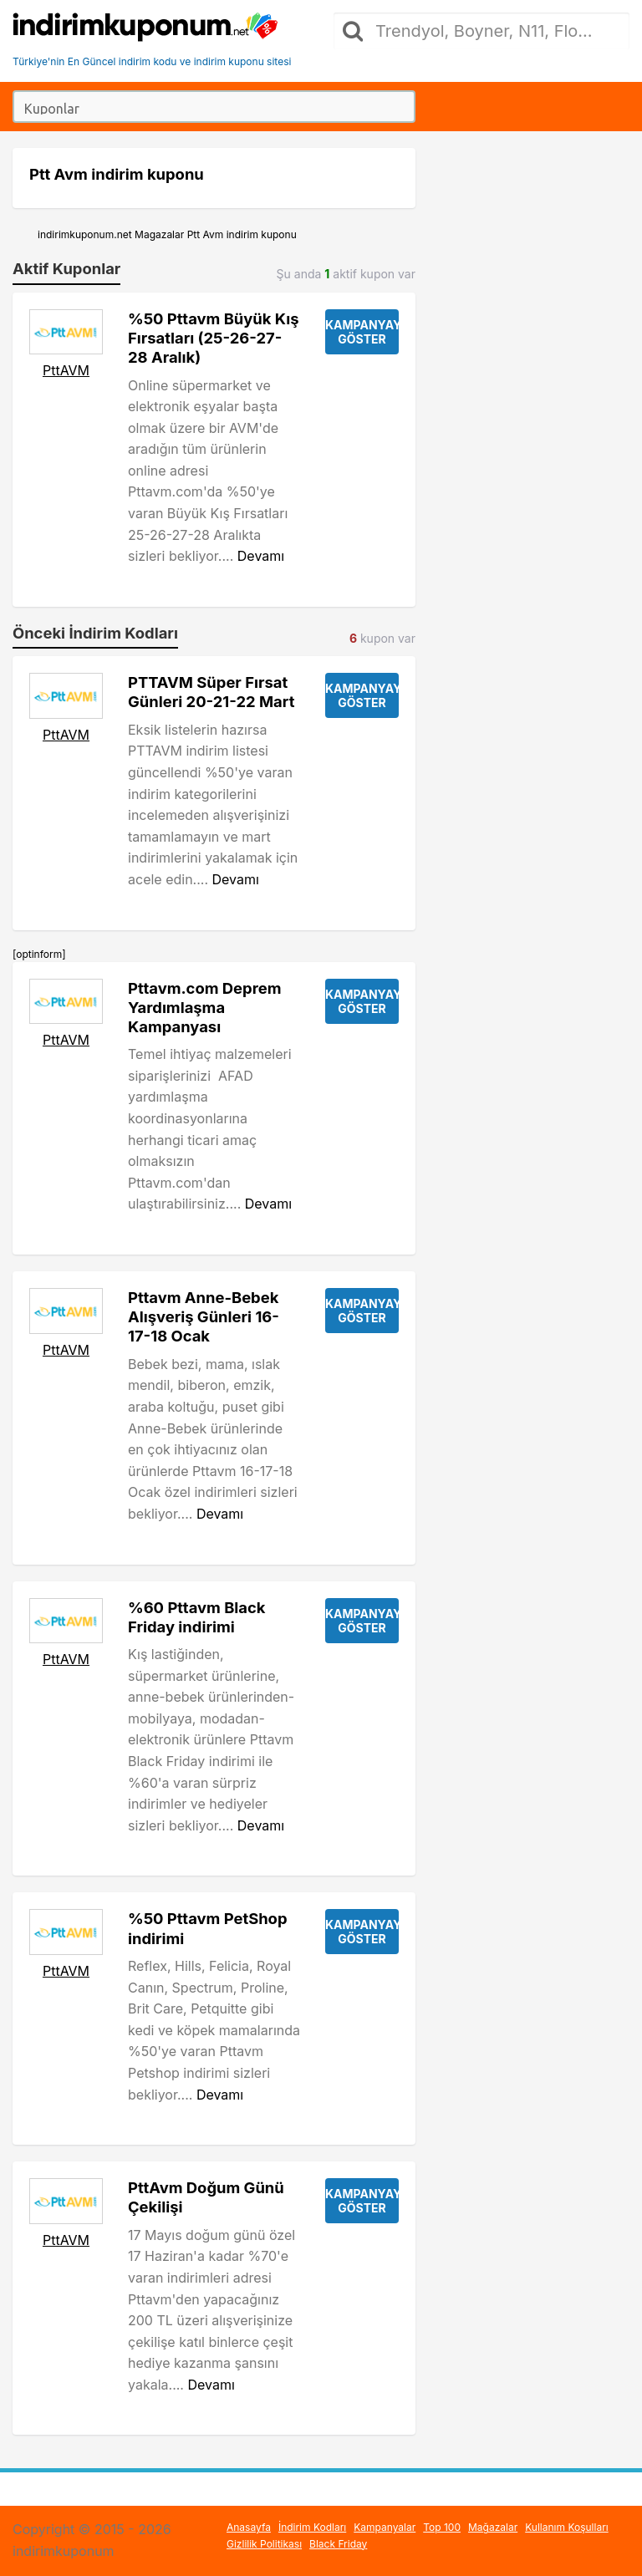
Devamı (260, 555)
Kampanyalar (384, 2527)
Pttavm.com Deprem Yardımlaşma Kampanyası (204, 1007)
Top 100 (442, 2527)
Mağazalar (492, 2527)
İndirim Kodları (312, 2527)
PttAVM (66, 370)
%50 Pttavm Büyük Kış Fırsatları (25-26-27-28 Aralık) (213, 337)
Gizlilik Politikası (264, 2544)
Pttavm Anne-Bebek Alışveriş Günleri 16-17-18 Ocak (203, 1316)
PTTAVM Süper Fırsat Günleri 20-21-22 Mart (211, 691)
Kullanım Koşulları (567, 2527)
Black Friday (338, 2544)
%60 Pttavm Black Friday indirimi (197, 1617)
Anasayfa (249, 2527)
